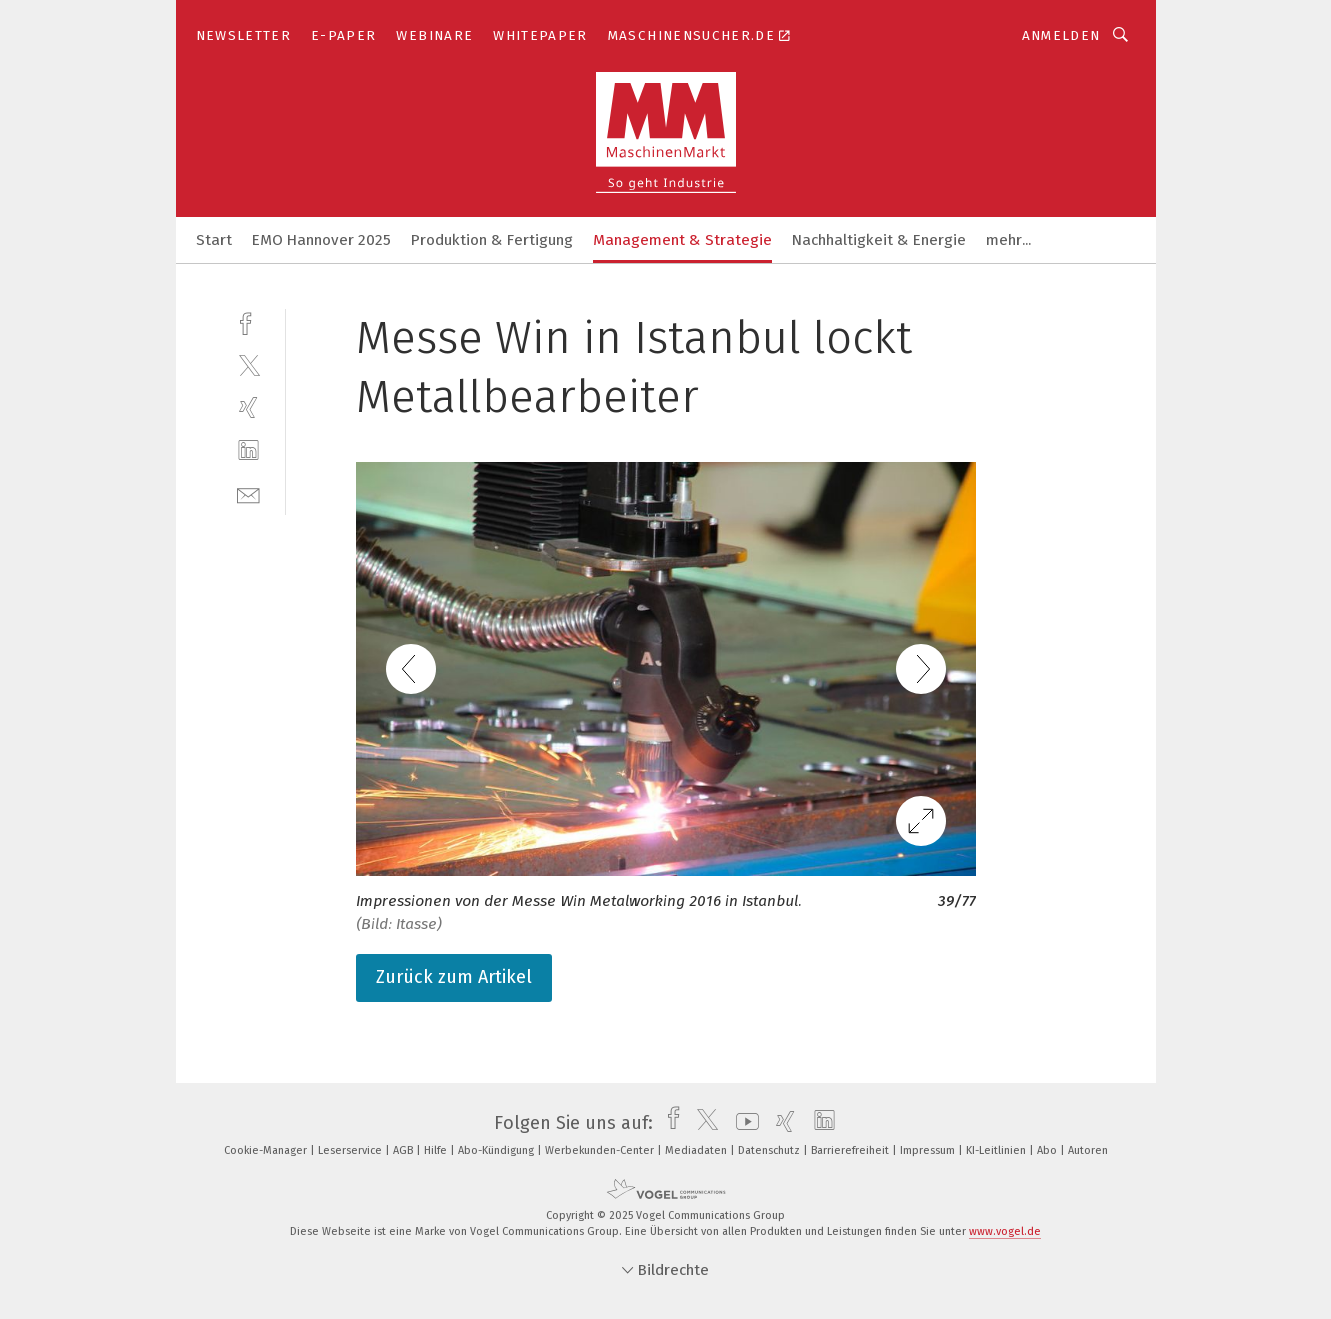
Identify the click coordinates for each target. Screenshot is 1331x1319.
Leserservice (351, 1150)
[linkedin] (248, 450)
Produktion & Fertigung (492, 240)
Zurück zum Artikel (454, 977)
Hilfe (437, 1150)
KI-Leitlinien (997, 1150)
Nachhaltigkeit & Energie (879, 240)
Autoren (1088, 1150)
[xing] (248, 407)
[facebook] (248, 321)
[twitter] (248, 364)
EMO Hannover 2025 (321, 240)
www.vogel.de (1005, 1231)
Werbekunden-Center (601, 1150)
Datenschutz (770, 1150)
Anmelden (1061, 35)
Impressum (929, 1150)
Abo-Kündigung (497, 1150)
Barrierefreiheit (851, 1150)
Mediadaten (697, 1150)
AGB (404, 1150)
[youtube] (742, 1123)
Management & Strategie (682, 240)
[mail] (248, 493)
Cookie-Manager (267, 1150)
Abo (1048, 1150)
